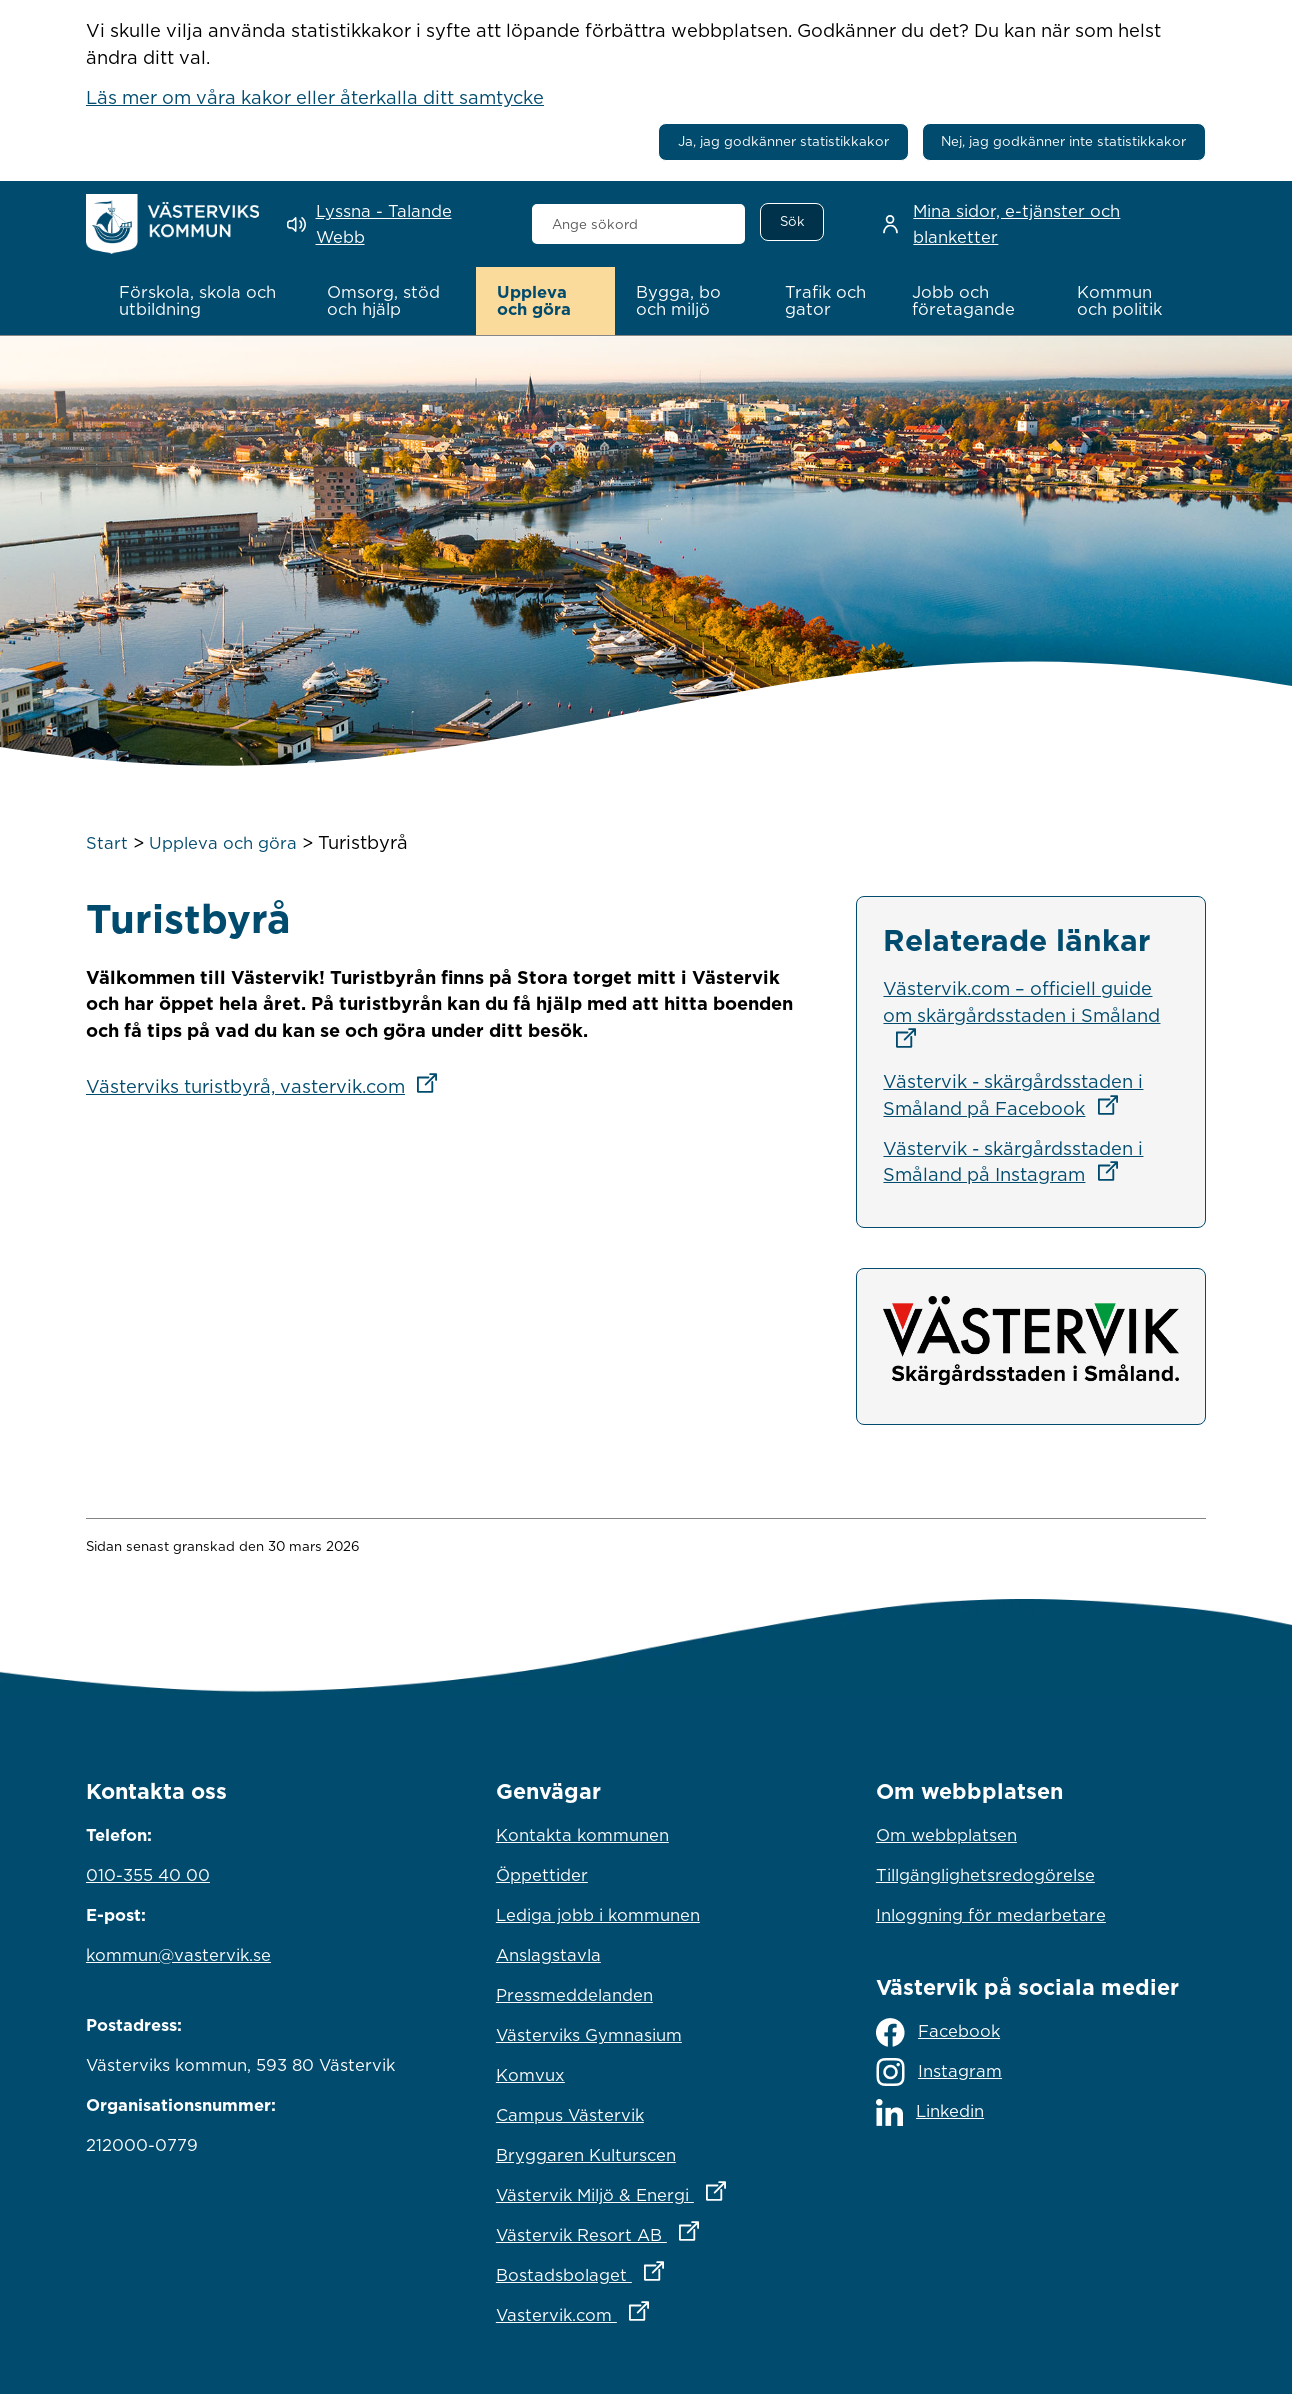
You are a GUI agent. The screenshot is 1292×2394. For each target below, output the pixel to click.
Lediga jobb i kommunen (598, 1914)
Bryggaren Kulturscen (586, 2154)
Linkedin (930, 2111)
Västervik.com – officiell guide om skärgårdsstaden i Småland (1021, 1012)
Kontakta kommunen (582, 1834)
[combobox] (638, 224)
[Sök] (792, 222)
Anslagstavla (548, 1954)
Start (107, 842)
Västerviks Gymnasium (589, 2034)
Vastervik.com (646, 2309)
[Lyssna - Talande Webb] (395, 224)
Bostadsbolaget (646, 2269)
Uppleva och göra (223, 842)
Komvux (530, 2074)
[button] (202, 301)
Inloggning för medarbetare (991, 1914)
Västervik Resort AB (646, 2229)
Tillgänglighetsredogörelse (985, 1874)
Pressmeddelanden (574, 1994)
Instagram (939, 2072)
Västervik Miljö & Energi (646, 2189)
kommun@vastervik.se (178, 1954)
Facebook (938, 2031)
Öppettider (542, 1874)
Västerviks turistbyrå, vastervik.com (268, 1086)
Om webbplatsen (946, 1834)
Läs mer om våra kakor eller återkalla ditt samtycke (315, 97)
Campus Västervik (570, 2114)
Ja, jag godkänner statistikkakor (783, 141)
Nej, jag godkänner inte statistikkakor (1063, 141)
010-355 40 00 (148, 1874)
